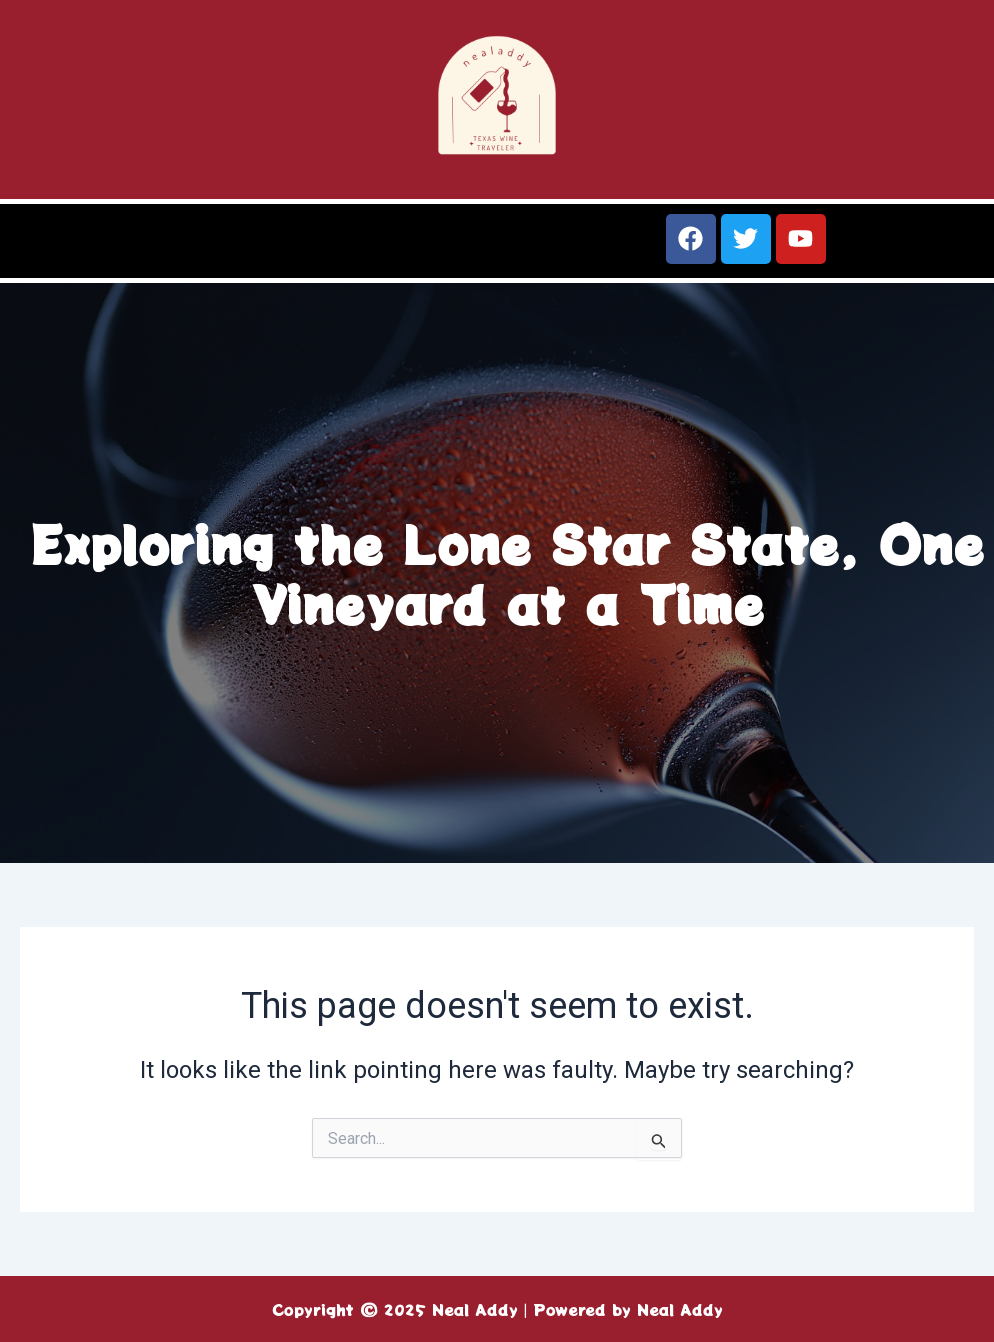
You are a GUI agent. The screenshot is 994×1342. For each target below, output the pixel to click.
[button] (248, 248)
